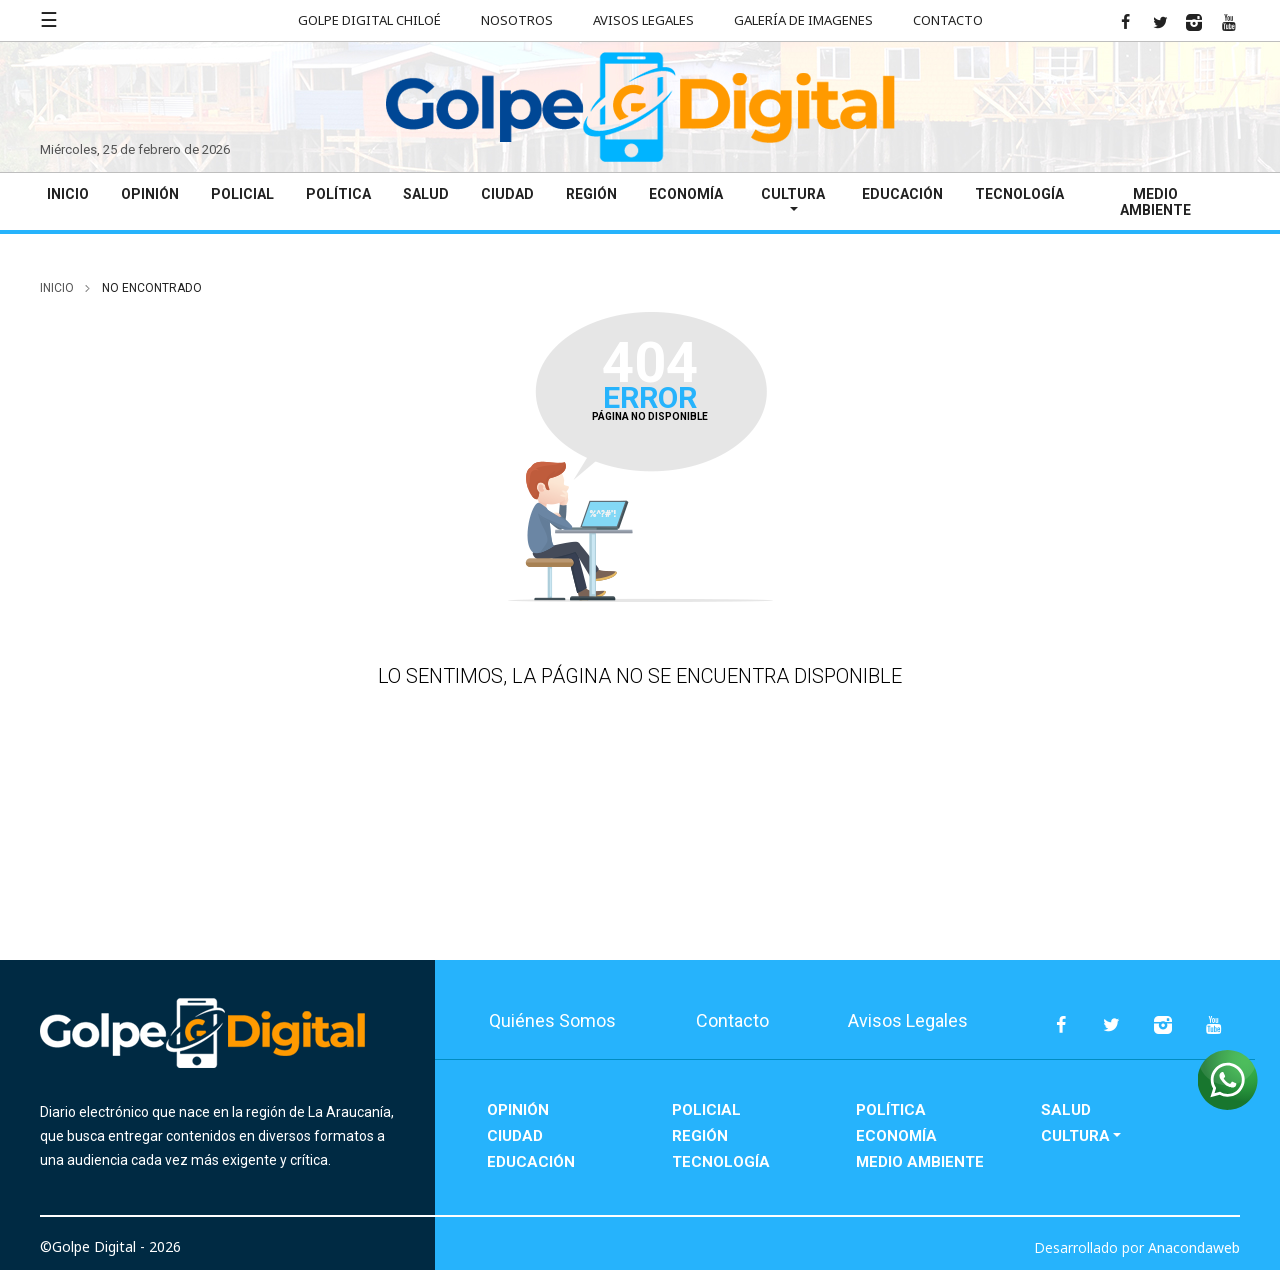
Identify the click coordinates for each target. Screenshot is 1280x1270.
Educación (902, 194)
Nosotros (517, 20)
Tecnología (1019, 194)
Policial (242, 194)
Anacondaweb (1194, 1247)
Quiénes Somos (552, 1020)
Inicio (68, 194)
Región (591, 194)
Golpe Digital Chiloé (369, 20)
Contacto (948, 20)
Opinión (150, 194)
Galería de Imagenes (803, 20)
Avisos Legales (643, 20)
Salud (426, 194)
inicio (57, 288)
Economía (686, 194)
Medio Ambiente (1155, 202)
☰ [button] (49, 19)
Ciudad (507, 194)
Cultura (793, 194)
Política (338, 194)
